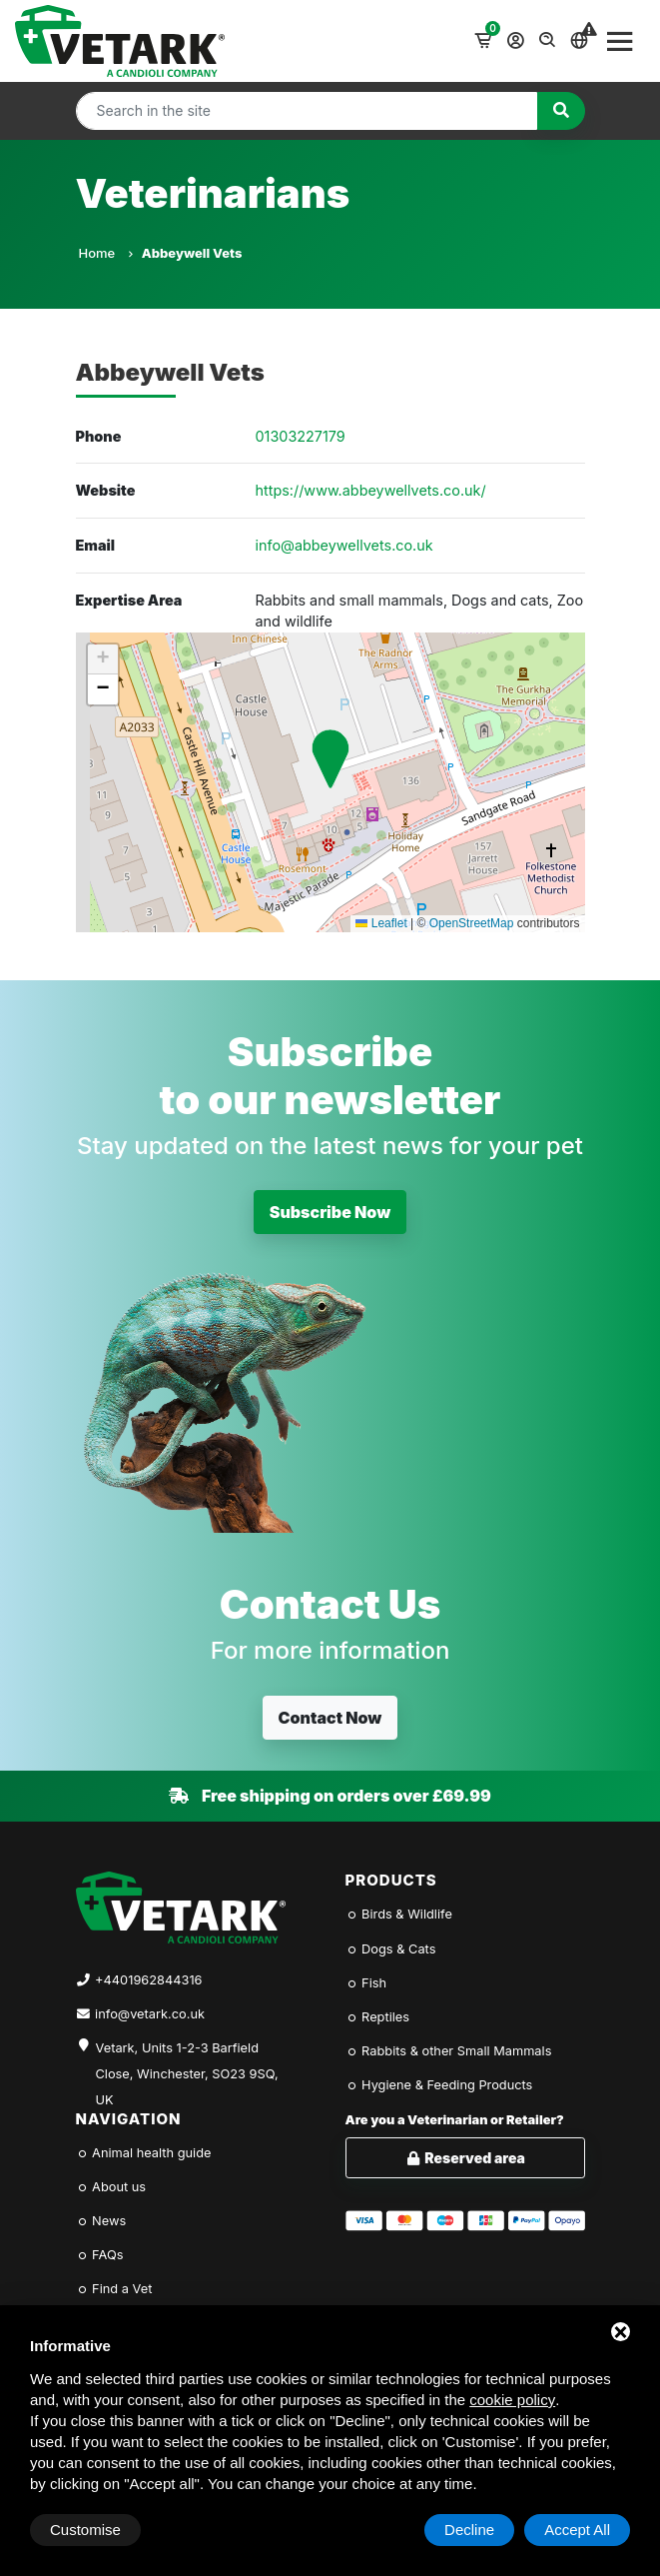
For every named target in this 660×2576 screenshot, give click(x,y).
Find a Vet (114, 2288)
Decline (469, 2529)
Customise (85, 2529)
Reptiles (377, 2016)
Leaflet (380, 923)
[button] (330, 758)
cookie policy (512, 2399)
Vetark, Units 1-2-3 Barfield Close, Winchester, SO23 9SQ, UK (187, 2062)
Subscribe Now (330, 1212)
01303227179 (300, 436)
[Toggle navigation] (620, 41)
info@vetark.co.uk (150, 2013)
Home (105, 253)
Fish (366, 1982)
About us (111, 2186)
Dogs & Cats (390, 1948)
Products (391, 1880)
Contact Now (330, 1718)
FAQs (100, 2254)
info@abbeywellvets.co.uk (344, 545)
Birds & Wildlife (398, 1914)
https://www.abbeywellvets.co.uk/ (371, 490)
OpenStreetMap (471, 923)
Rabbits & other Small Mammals (448, 2050)
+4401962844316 (148, 1979)
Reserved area (464, 2157)
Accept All (577, 2529)
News (101, 2220)
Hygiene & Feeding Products (439, 2084)
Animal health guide (144, 2152)
